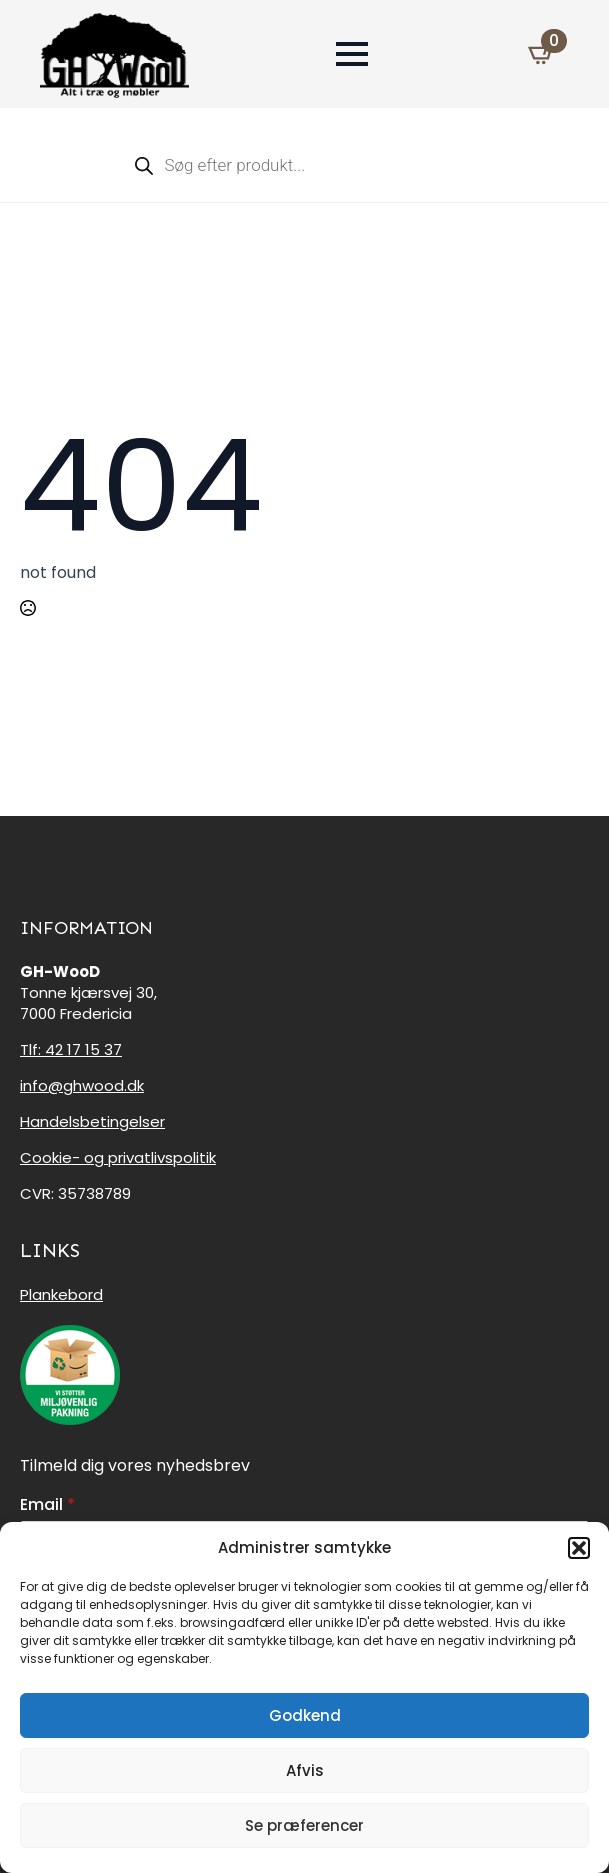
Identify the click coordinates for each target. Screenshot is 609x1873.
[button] (579, 1548)
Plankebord (61, 1294)
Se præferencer (304, 1825)
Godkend (305, 1715)
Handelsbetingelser (92, 1121)
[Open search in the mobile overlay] (305, 165)
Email (47, 1505)
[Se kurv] (542, 54)
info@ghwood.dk (82, 1085)
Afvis (305, 1770)
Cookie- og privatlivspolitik (118, 1157)
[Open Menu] (352, 54)
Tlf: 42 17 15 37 (71, 1049)
